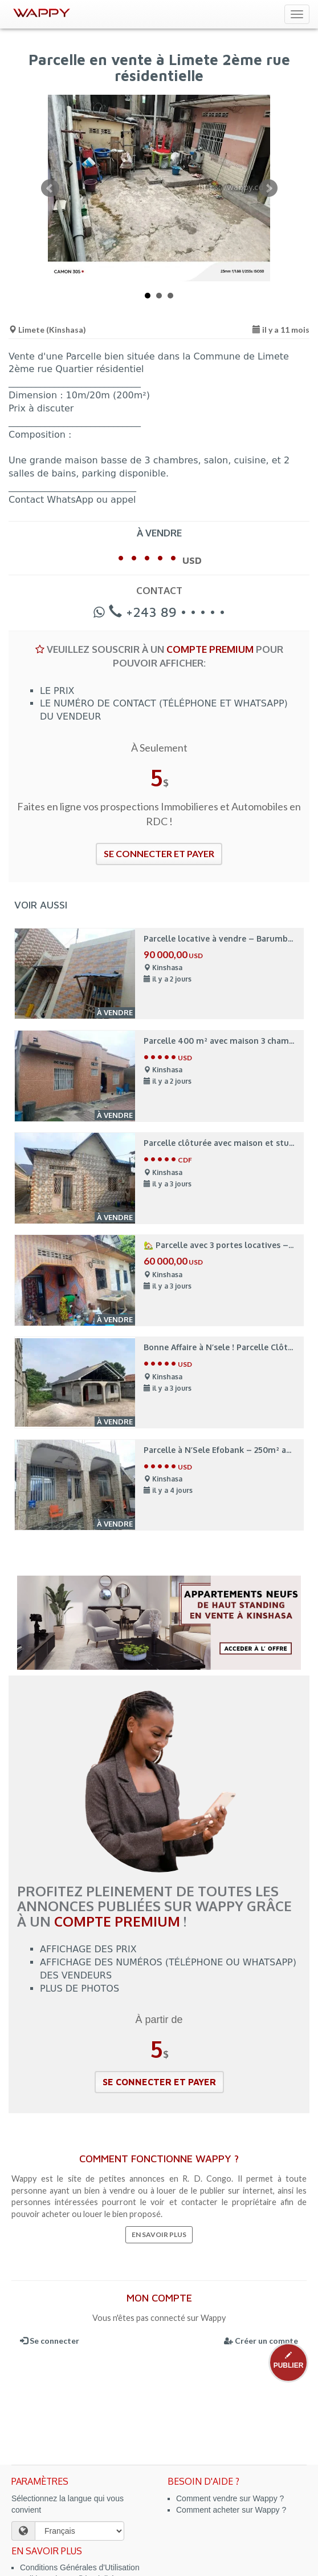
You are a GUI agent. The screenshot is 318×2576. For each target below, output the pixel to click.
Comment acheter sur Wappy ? (231, 2509)
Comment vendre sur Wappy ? (230, 2498)
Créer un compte (261, 2340)
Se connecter (49, 2340)
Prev (50, 188)
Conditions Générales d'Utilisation (80, 2567)
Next (268, 188)
